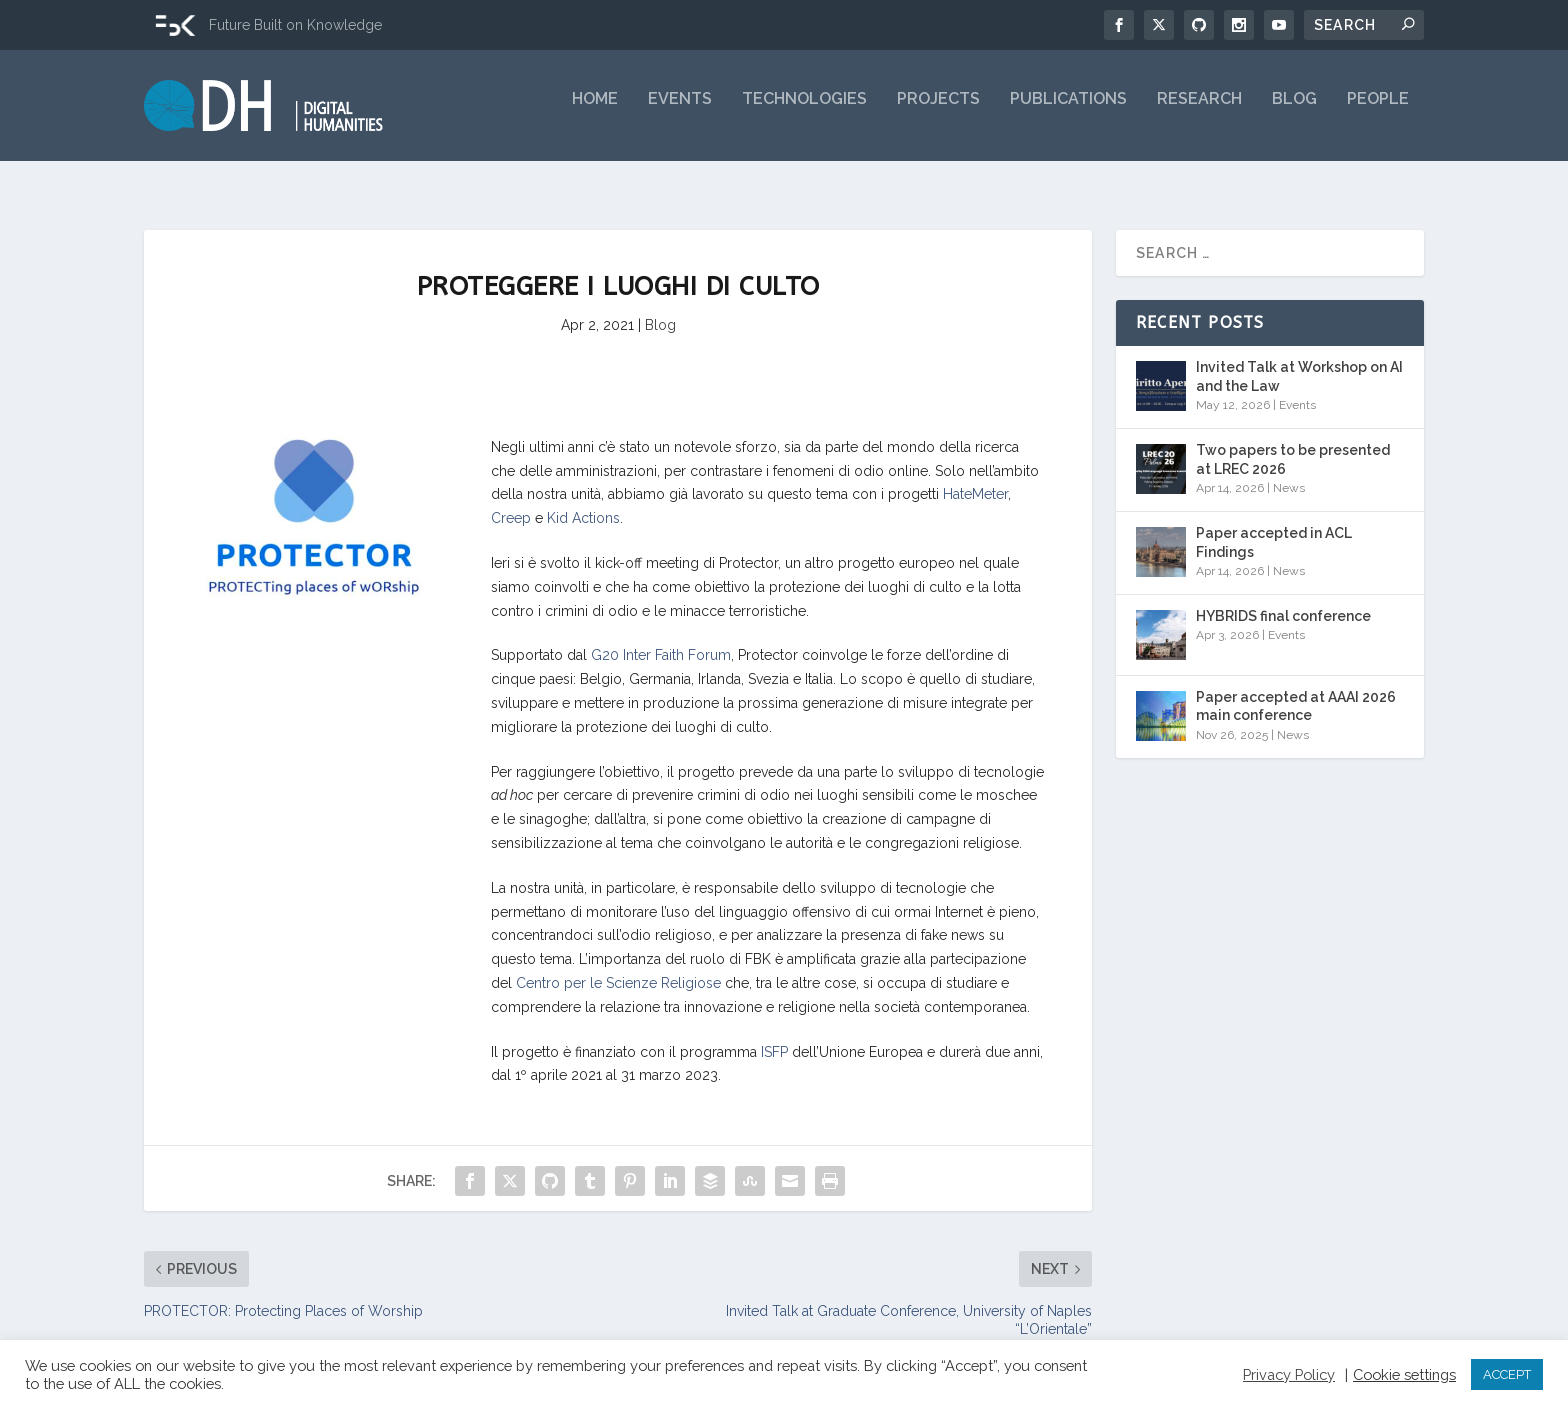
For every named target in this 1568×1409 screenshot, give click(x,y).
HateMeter (975, 478)
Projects (938, 112)
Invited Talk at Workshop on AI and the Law (1299, 360)
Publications (1068, 112)
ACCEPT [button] (1507, 1374)
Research (1199, 112)
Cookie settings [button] (1404, 1374)
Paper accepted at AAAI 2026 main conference (1296, 690)
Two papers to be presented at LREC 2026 (1293, 443)
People (1378, 112)
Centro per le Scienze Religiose (618, 967)
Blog (1294, 112)
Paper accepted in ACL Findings (1274, 526)
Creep (511, 502)
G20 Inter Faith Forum (661, 639)
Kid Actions (583, 502)
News (1289, 471)
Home (595, 112)
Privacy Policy (1289, 1374)
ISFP (774, 1035)
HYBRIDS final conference (1283, 600)
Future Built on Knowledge (295, 25)
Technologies (804, 112)
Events (680, 112)
